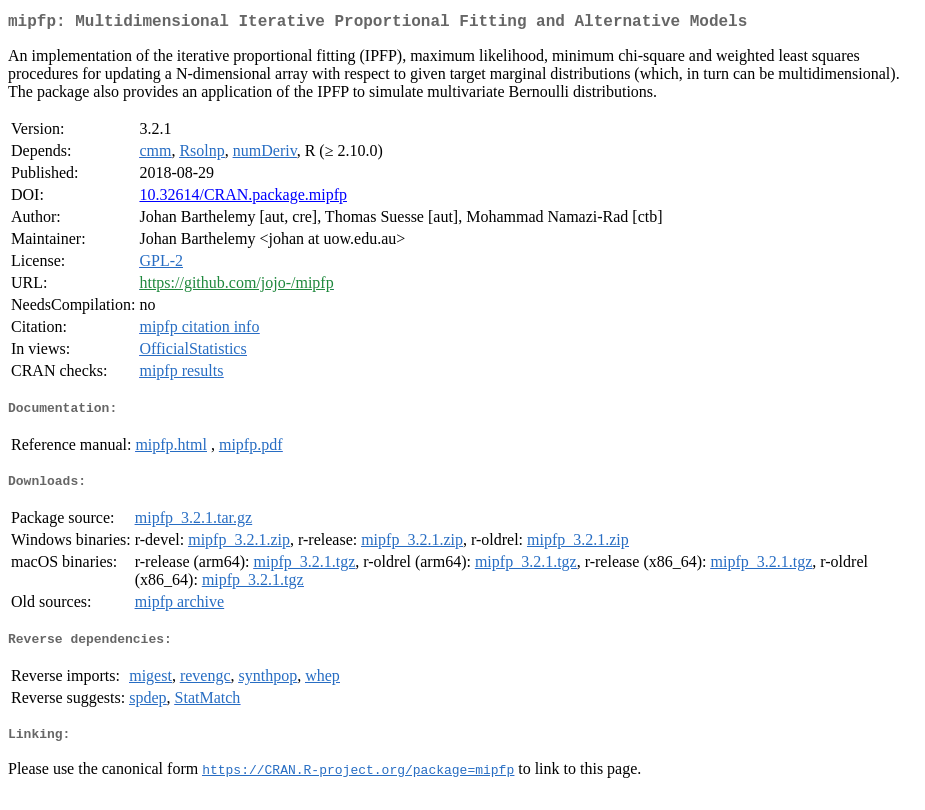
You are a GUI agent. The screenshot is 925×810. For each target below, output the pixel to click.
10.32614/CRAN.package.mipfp (243, 198)
